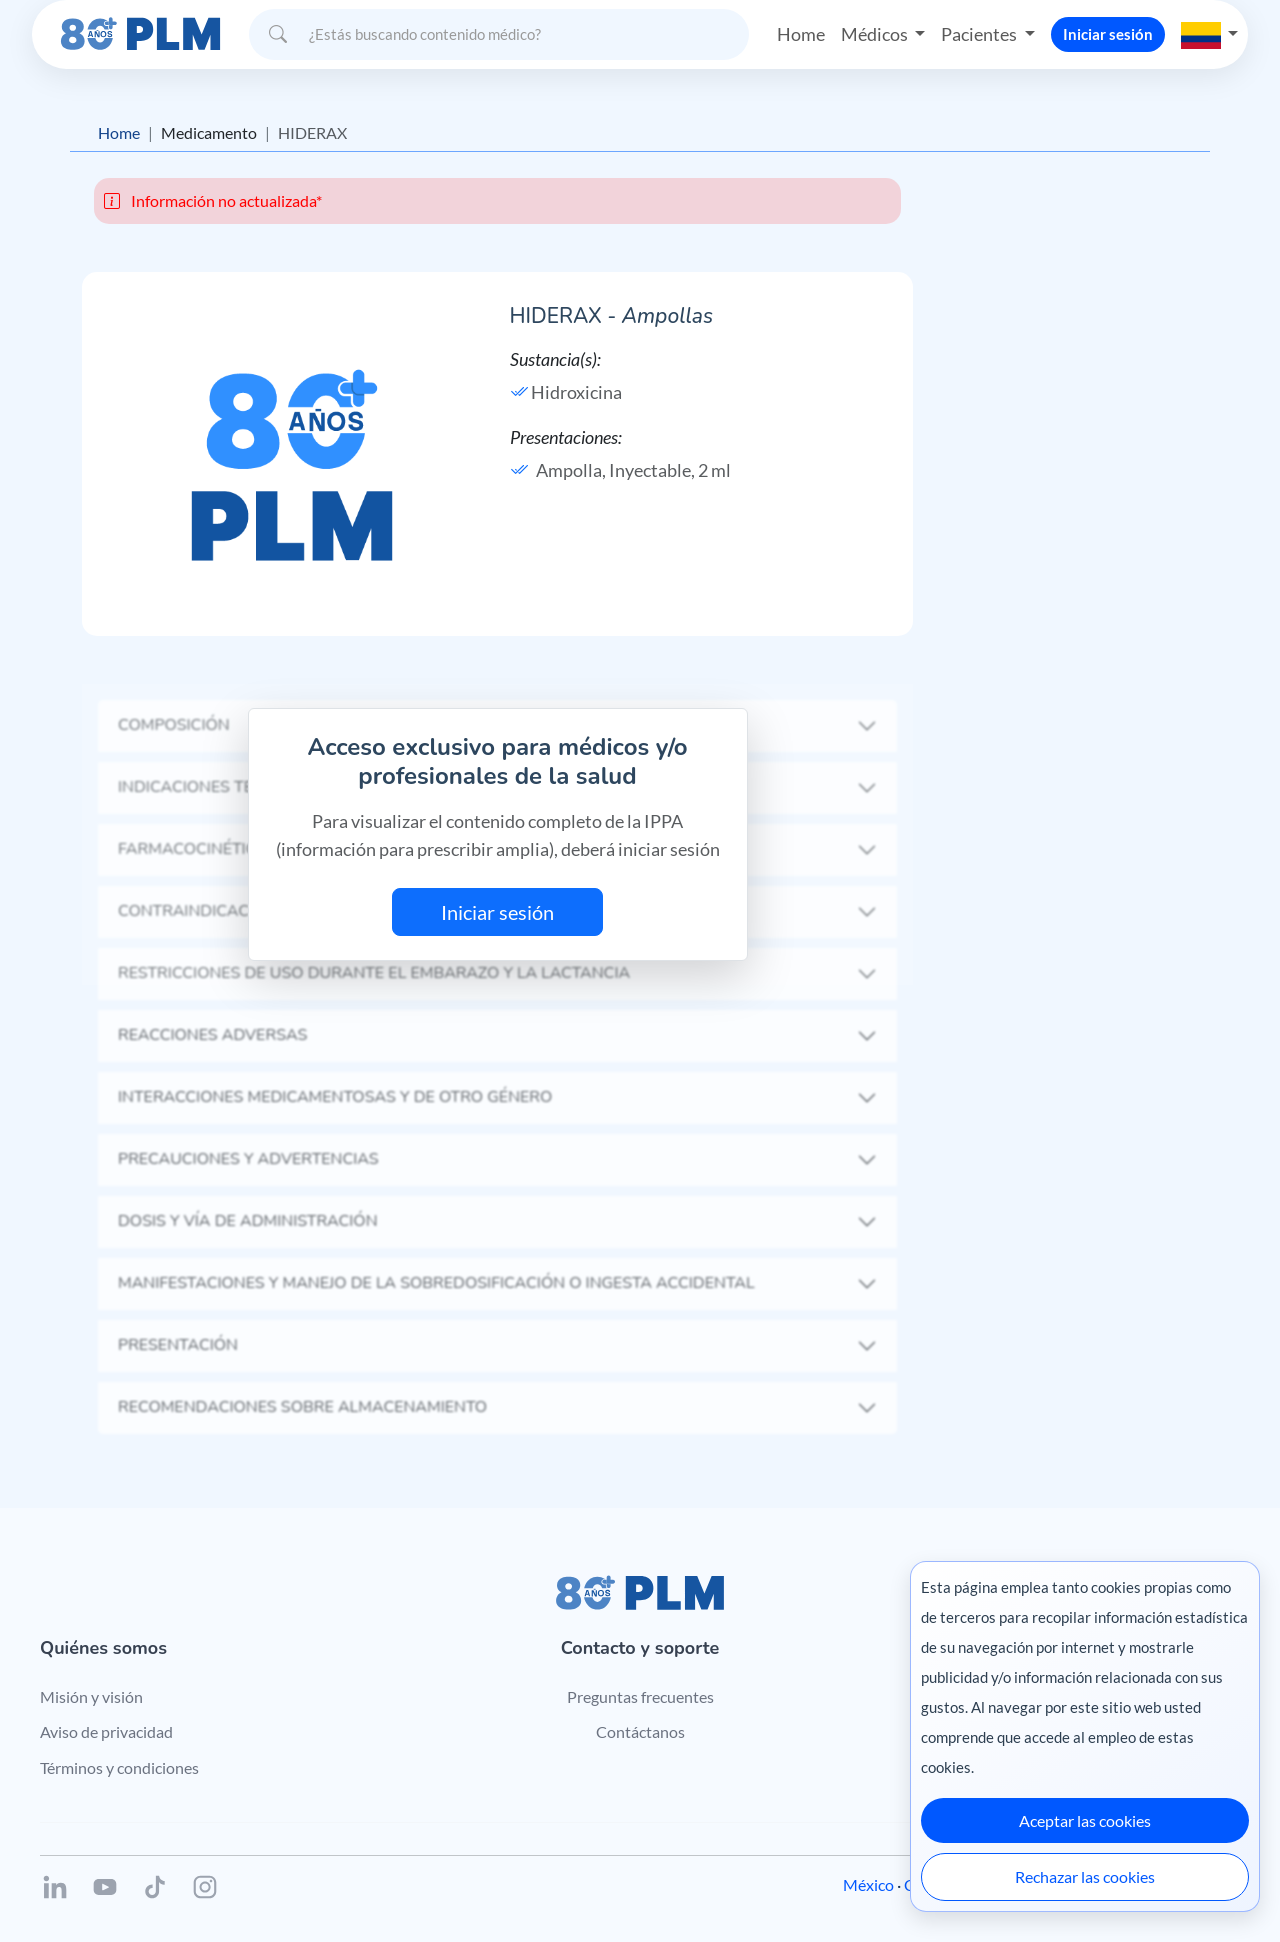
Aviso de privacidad (106, 1731)
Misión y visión (91, 1696)
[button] (1210, 34)
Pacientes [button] (980, 34)
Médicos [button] (876, 34)
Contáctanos (640, 1731)
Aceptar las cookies (1085, 1820)
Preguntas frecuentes (640, 1696)
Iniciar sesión (1108, 34)
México (868, 1884)
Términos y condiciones (119, 1767)
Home (801, 34)
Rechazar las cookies (1085, 1876)
